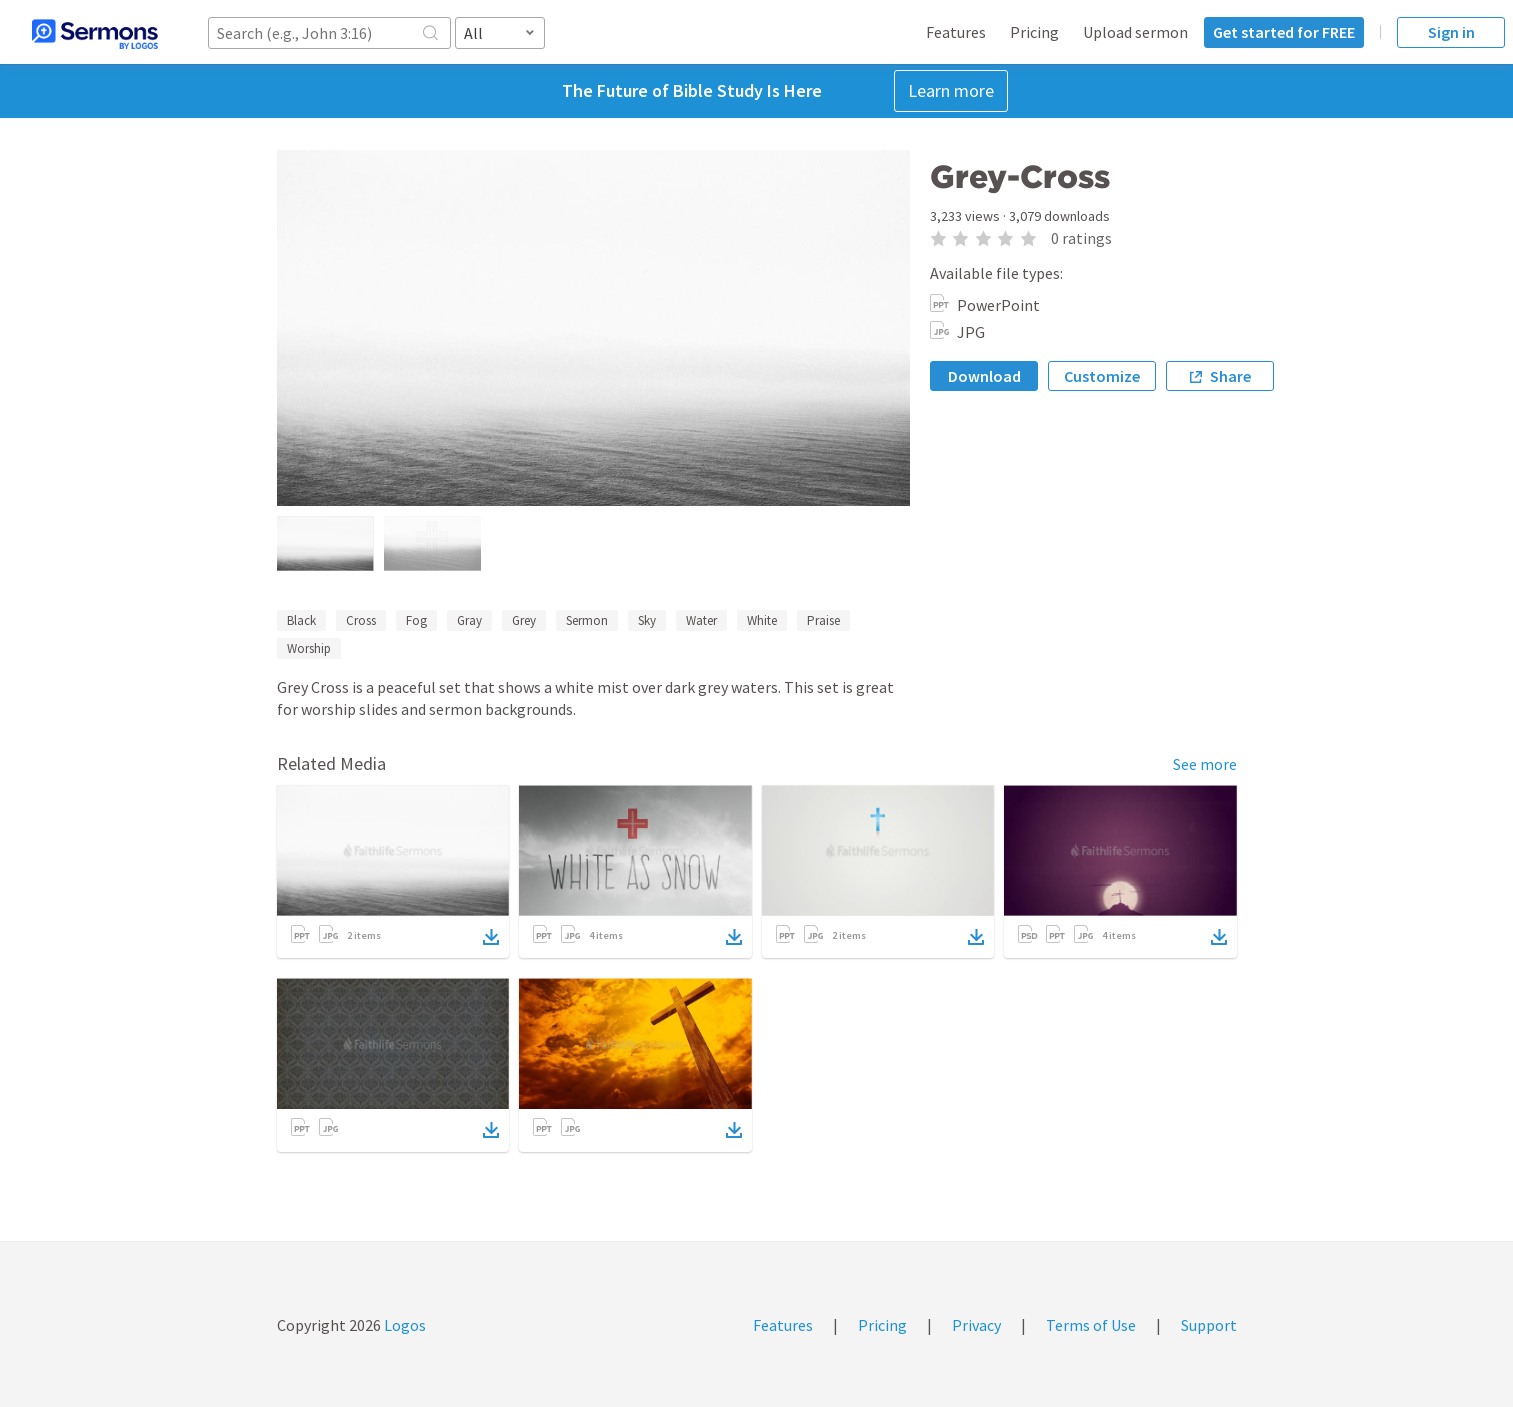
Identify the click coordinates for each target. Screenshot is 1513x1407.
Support (1209, 1325)
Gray (469, 620)
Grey (524, 620)
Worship (309, 648)
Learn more (951, 90)
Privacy (976, 1325)
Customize (1102, 376)
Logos (403, 1325)
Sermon (587, 620)
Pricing (1034, 32)
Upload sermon (1135, 32)
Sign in (1451, 32)
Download (984, 376)
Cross (361, 620)
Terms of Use (1091, 1325)
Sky (647, 620)
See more (1205, 764)
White (762, 620)
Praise (823, 620)
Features (956, 32)
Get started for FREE (1284, 32)
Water (701, 620)
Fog (416, 620)
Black (301, 620)
